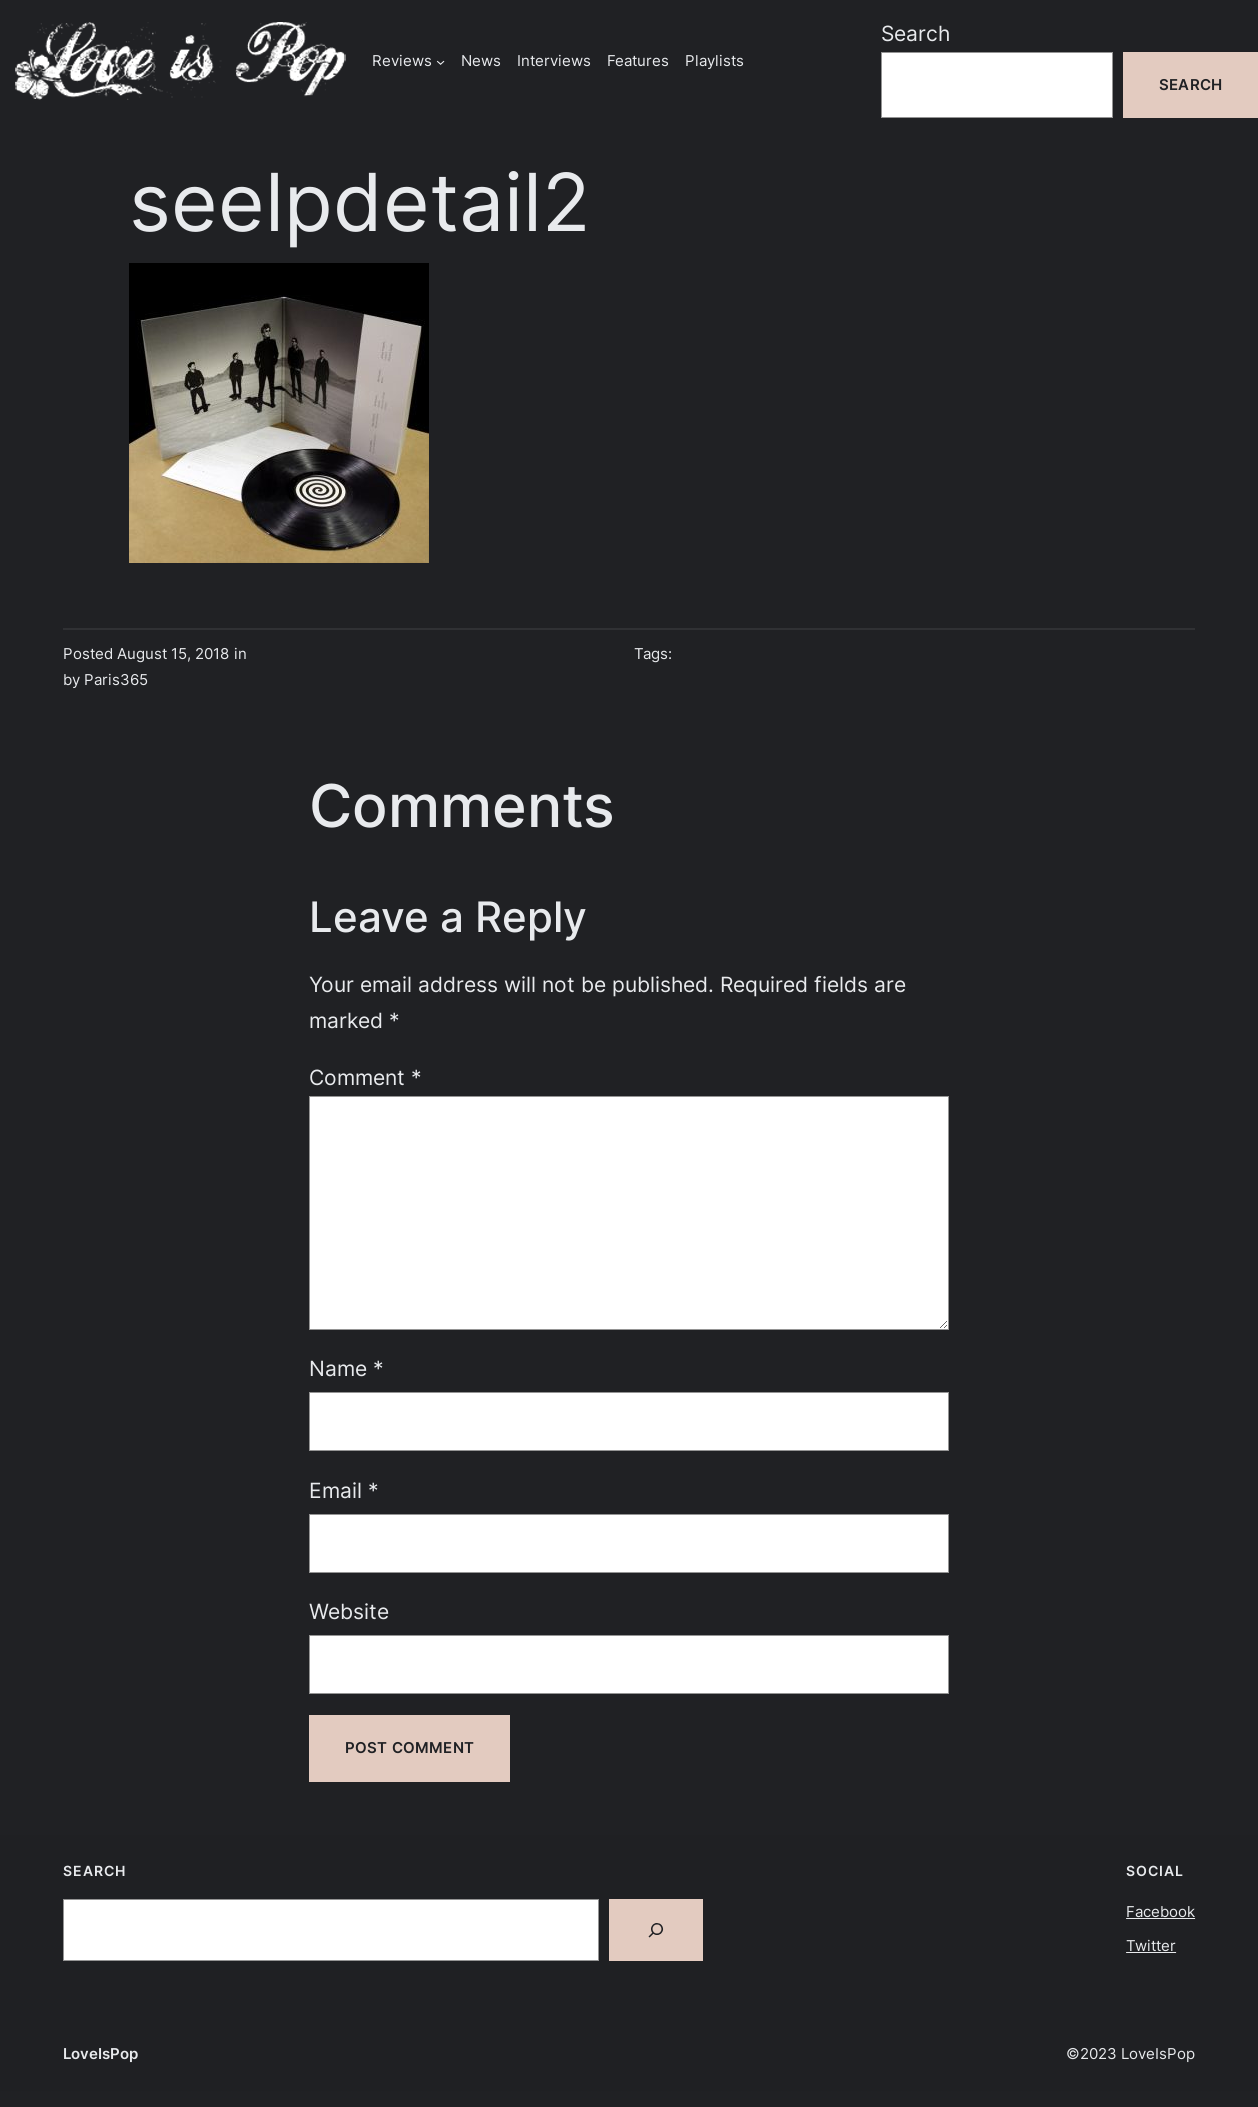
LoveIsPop (100, 2053)
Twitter (1151, 1945)
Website (349, 1611)
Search (915, 33)
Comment (365, 1077)
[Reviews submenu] (440, 60)
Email (344, 1490)
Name (346, 1368)
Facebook (1160, 1911)
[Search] (656, 1930)
